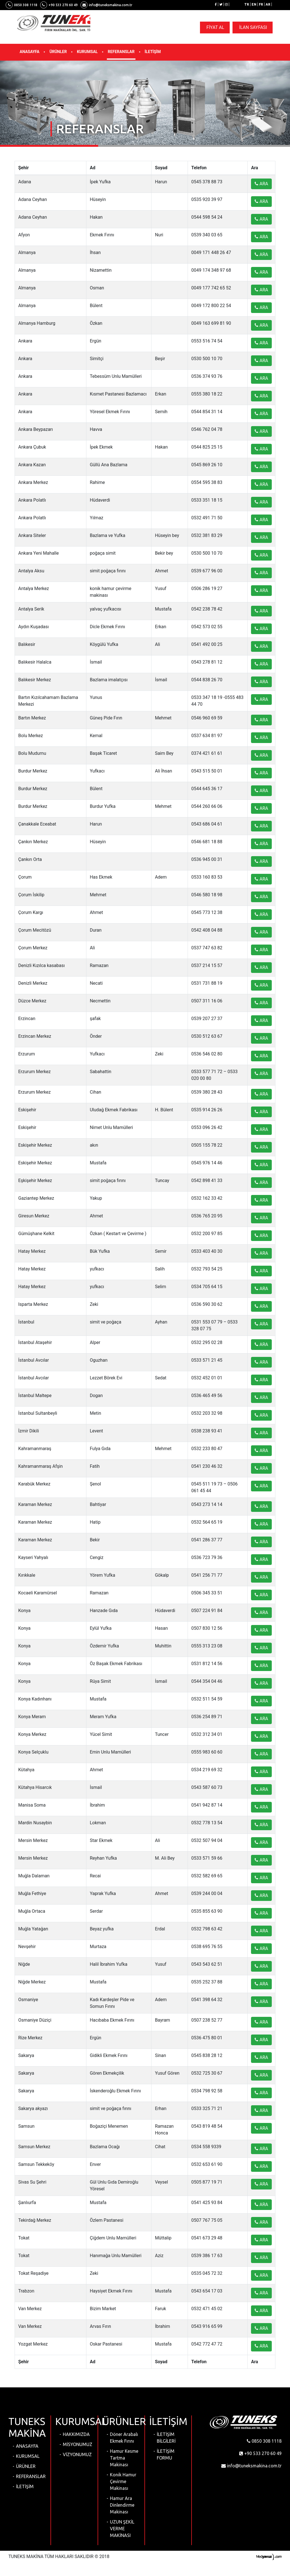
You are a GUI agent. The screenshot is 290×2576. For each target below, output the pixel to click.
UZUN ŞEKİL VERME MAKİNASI (122, 2528)
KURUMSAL (87, 51)
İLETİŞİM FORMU (165, 2454)
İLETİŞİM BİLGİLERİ (166, 2438)
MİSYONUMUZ (77, 2444)
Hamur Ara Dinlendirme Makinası (122, 2505)
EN (254, 4)
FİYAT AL (215, 27)
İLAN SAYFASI (253, 27)
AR (268, 4)
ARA (261, 183)
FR (261, 4)
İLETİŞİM (153, 51)
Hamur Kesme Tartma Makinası (124, 2458)
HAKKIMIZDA (76, 2434)
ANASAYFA (29, 51)
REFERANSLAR (121, 51)
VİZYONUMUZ (77, 2454)
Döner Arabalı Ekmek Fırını (124, 2438)
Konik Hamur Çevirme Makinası (123, 2481)
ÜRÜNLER (58, 51)
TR (246, 4)
